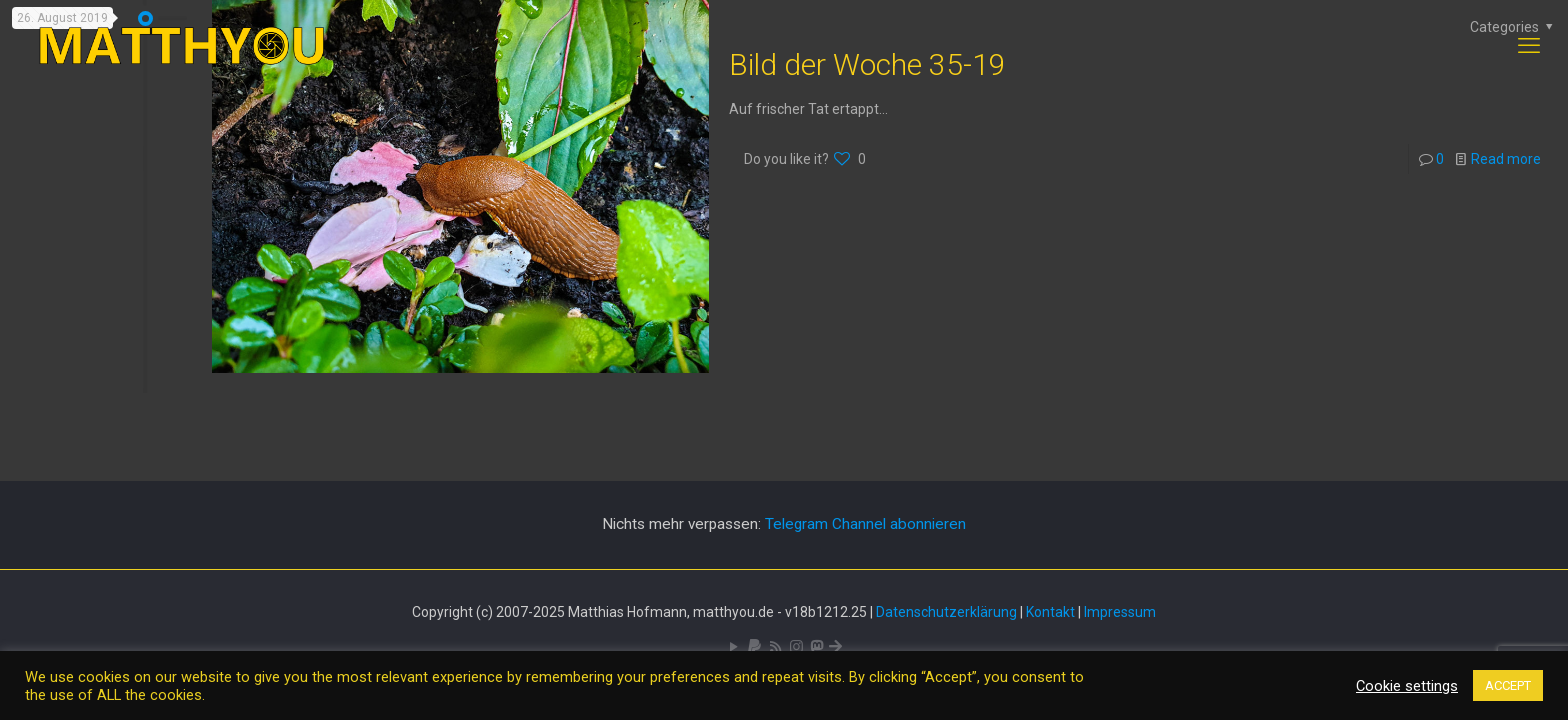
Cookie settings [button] (1407, 686)
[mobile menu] (1529, 46)
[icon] (754, 647)
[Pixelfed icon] (796, 647)
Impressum (1120, 612)
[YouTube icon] (733, 647)
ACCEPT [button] (1508, 685)
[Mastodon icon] (816, 647)
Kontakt (1050, 612)
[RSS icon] (775, 647)
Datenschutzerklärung (946, 612)
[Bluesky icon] (835, 647)
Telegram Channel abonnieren (865, 524)
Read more (1506, 159)
